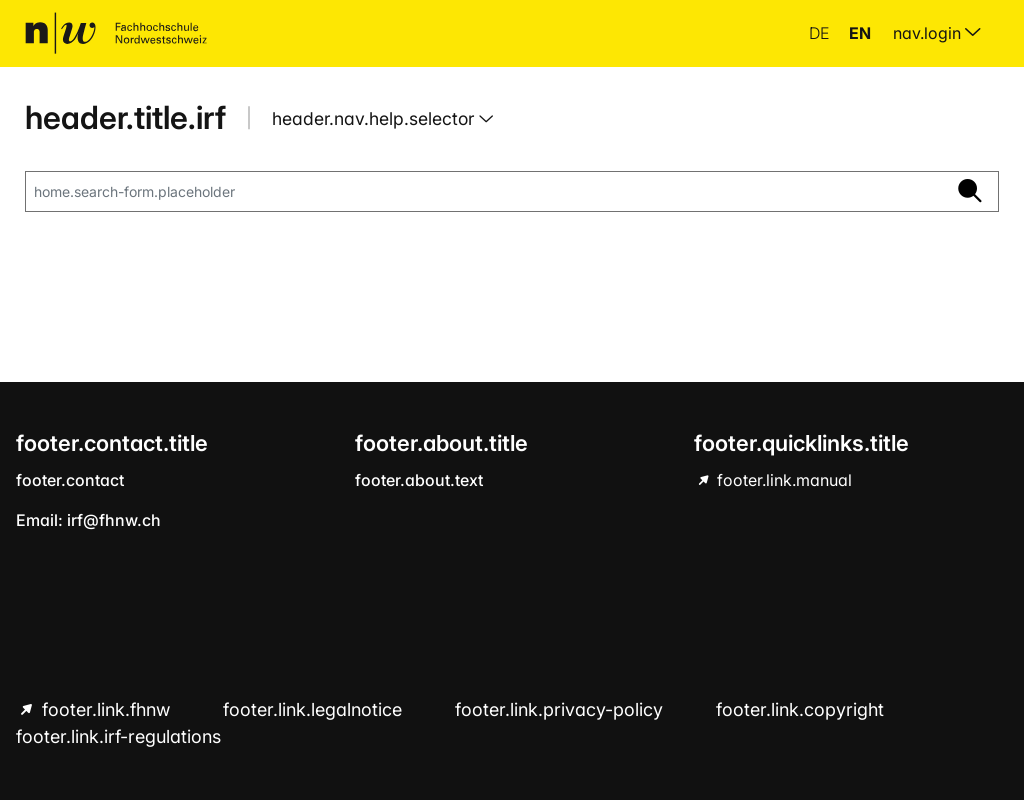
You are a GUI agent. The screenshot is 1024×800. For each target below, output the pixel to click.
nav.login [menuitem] (937, 33)
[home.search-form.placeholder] (484, 192)
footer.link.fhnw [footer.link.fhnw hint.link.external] (106, 709)
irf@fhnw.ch (114, 520)
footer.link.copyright (800, 709)
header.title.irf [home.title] (125, 117)
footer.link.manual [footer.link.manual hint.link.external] (782, 480)
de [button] (821, 33)
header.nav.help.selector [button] (375, 118)
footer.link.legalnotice (315, 709)
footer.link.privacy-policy (561, 709)
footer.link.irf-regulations (118, 736)
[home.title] (116, 33)
